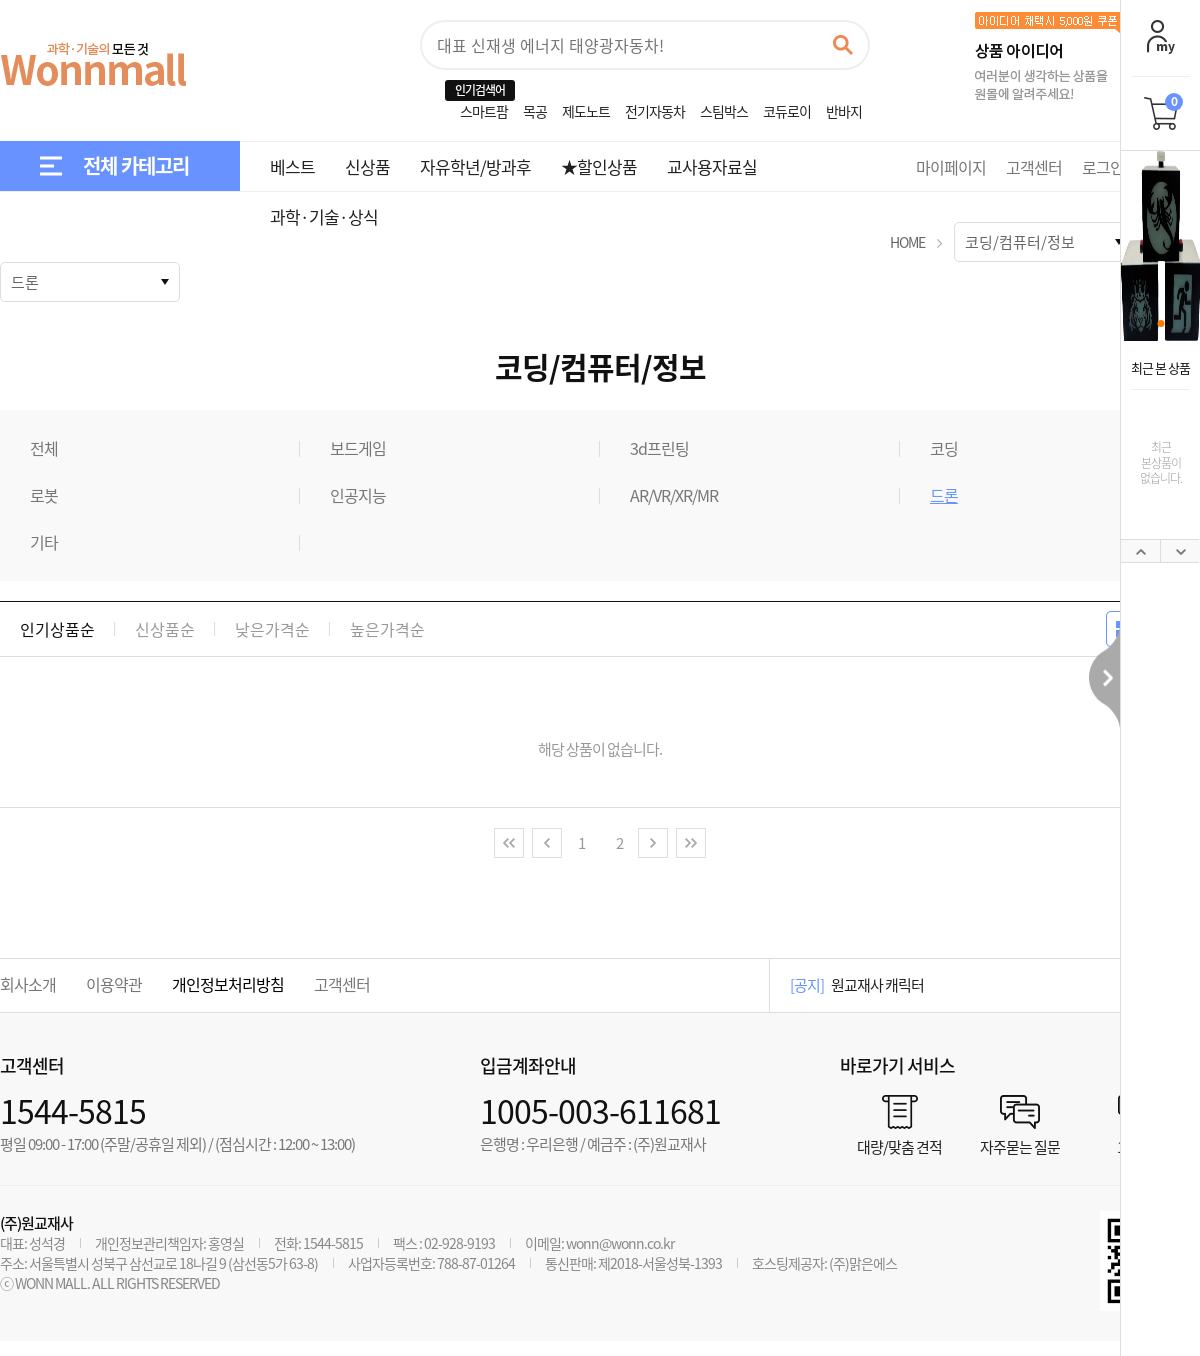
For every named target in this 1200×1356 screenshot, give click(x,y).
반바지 (844, 111)
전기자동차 (655, 111)
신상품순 (165, 629)
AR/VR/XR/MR (674, 495)
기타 (44, 542)
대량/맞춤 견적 (899, 1145)
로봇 (44, 495)
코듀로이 (787, 111)
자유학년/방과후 (475, 166)
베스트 (292, 166)
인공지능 (358, 495)
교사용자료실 (712, 166)
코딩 (944, 448)
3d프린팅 (659, 448)
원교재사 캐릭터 (877, 985)
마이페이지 (951, 167)
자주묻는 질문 (1020, 1145)
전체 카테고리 (136, 165)
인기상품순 (57, 629)
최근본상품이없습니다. (1161, 462)
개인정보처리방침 (228, 984)
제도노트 (586, 111)
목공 (535, 111)
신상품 (367, 166)
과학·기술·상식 (324, 216)
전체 (44, 448)
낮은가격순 (272, 629)
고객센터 (1034, 167)
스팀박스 (724, 111)
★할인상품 (599, 166)
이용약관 (114, 984)
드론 (944, 495)
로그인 (1103, 167)
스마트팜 (484, 111)
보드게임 (358, 448)
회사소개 (28, 984)
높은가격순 (387, 629)
